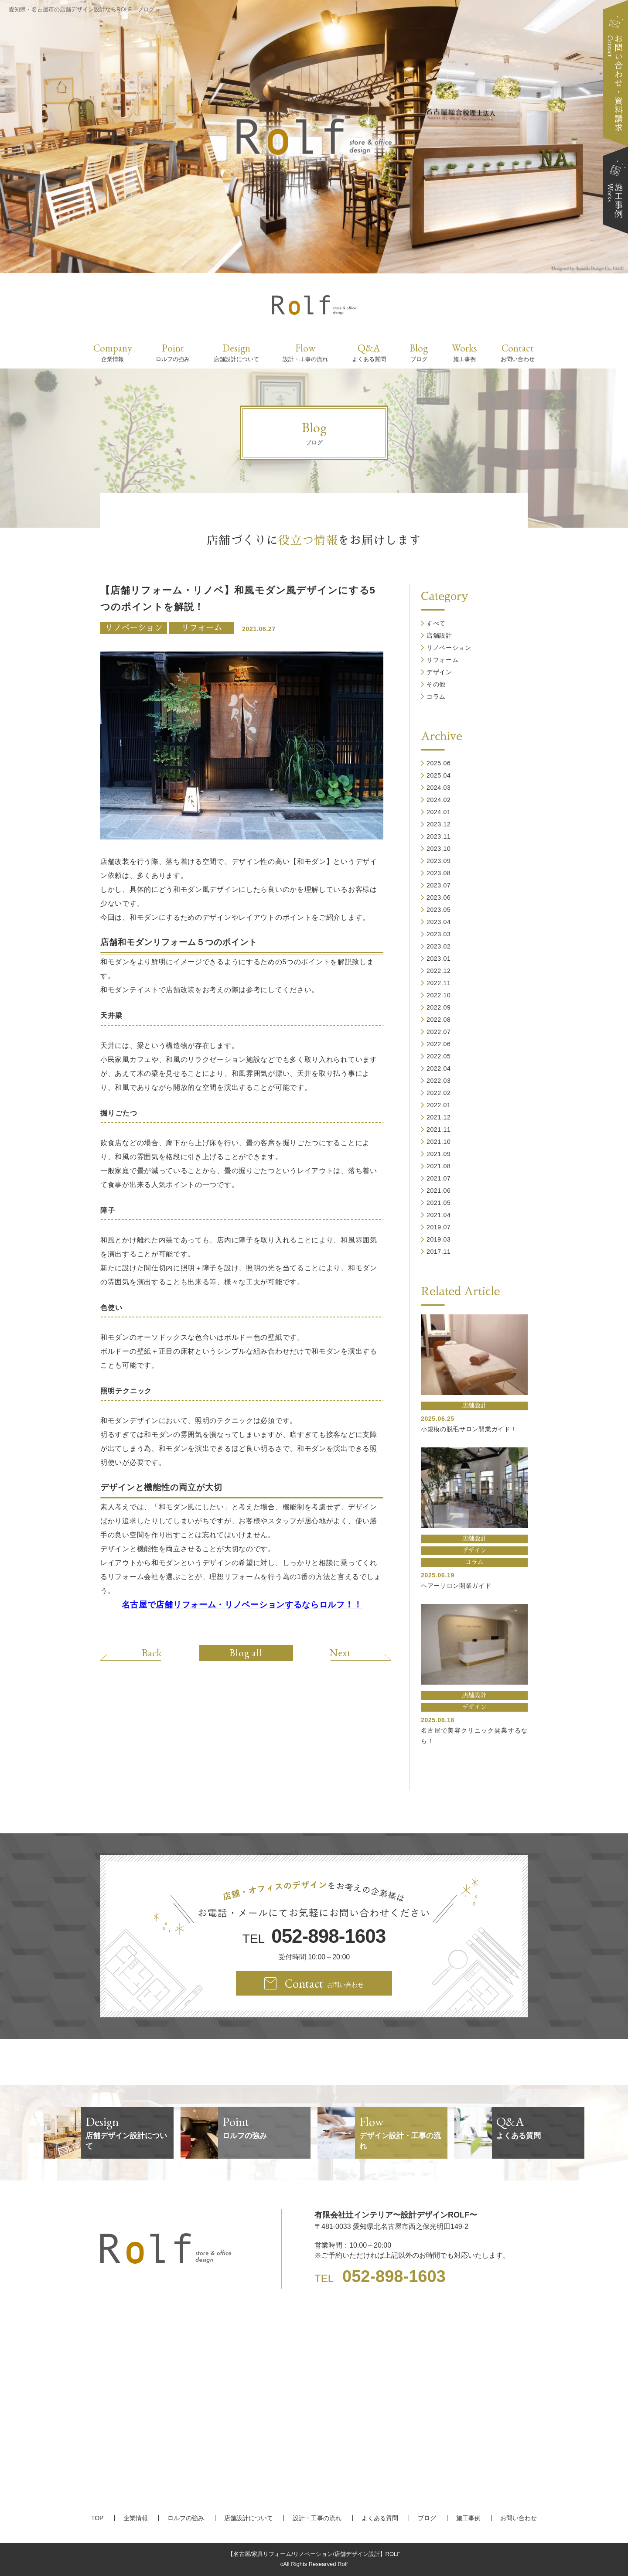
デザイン (439, 672)
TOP (97, 2518)
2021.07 (439, 1178)
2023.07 (439, 885)
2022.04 (439, 1068)
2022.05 (439, 1056)
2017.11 (439, 1251)
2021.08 (439, 1166)
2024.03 (439, 787)
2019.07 (439, 1227)
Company (112, 352)
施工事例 (468, 2518)
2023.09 (439, 860)
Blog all (246, 1652)
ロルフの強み (185, 2518)
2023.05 (439, 909)
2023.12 (439, 824)
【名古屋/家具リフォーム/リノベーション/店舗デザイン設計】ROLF (314, 2554)
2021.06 (439, 1190)
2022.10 (439, 995)
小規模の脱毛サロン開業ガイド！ (469, 1429)
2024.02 (439, 799)
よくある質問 (380, 2518)
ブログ (427, 2518)
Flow (305, 352)
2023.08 (439, 873)
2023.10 (439, 848)
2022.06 (439, 1044)
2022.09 (439, 1007)
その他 (436, 684)
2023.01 (439, 958)
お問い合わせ (518, 2518)
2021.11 (439, 1129)
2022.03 (439, 1080)
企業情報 (135, 2518)
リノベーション (134, 628)
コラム (436, 696)
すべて (436, 623)
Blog (419, 352)
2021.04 (439, 1214)
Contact (518, 352)
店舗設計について (248, 2518)
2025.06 (439, 763)
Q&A (369, 352)
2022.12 (439, 970)
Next (340, 1652)
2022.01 (439, 1105)
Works (464, 352)
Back (152, 1652)
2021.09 (439, 1153)
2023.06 (439, 897)
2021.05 (439, 1202)
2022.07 (439, 1031)
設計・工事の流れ (317, 2518)
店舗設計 (439, 635)
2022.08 (439, 1019)
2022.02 (439, 1092)
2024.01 (439, 812)
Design (236, 352)
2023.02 (439, 946)
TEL (314, 1936)
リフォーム (201, 628)
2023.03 (439, 934)
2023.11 (439, 836)
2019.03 (439, 1239)
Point (173, 352)
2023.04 (439, 921)
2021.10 (439, 1141)
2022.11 (439, 982)
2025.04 (439, 775)
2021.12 (439, 1117)
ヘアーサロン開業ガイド (456, 1585)
